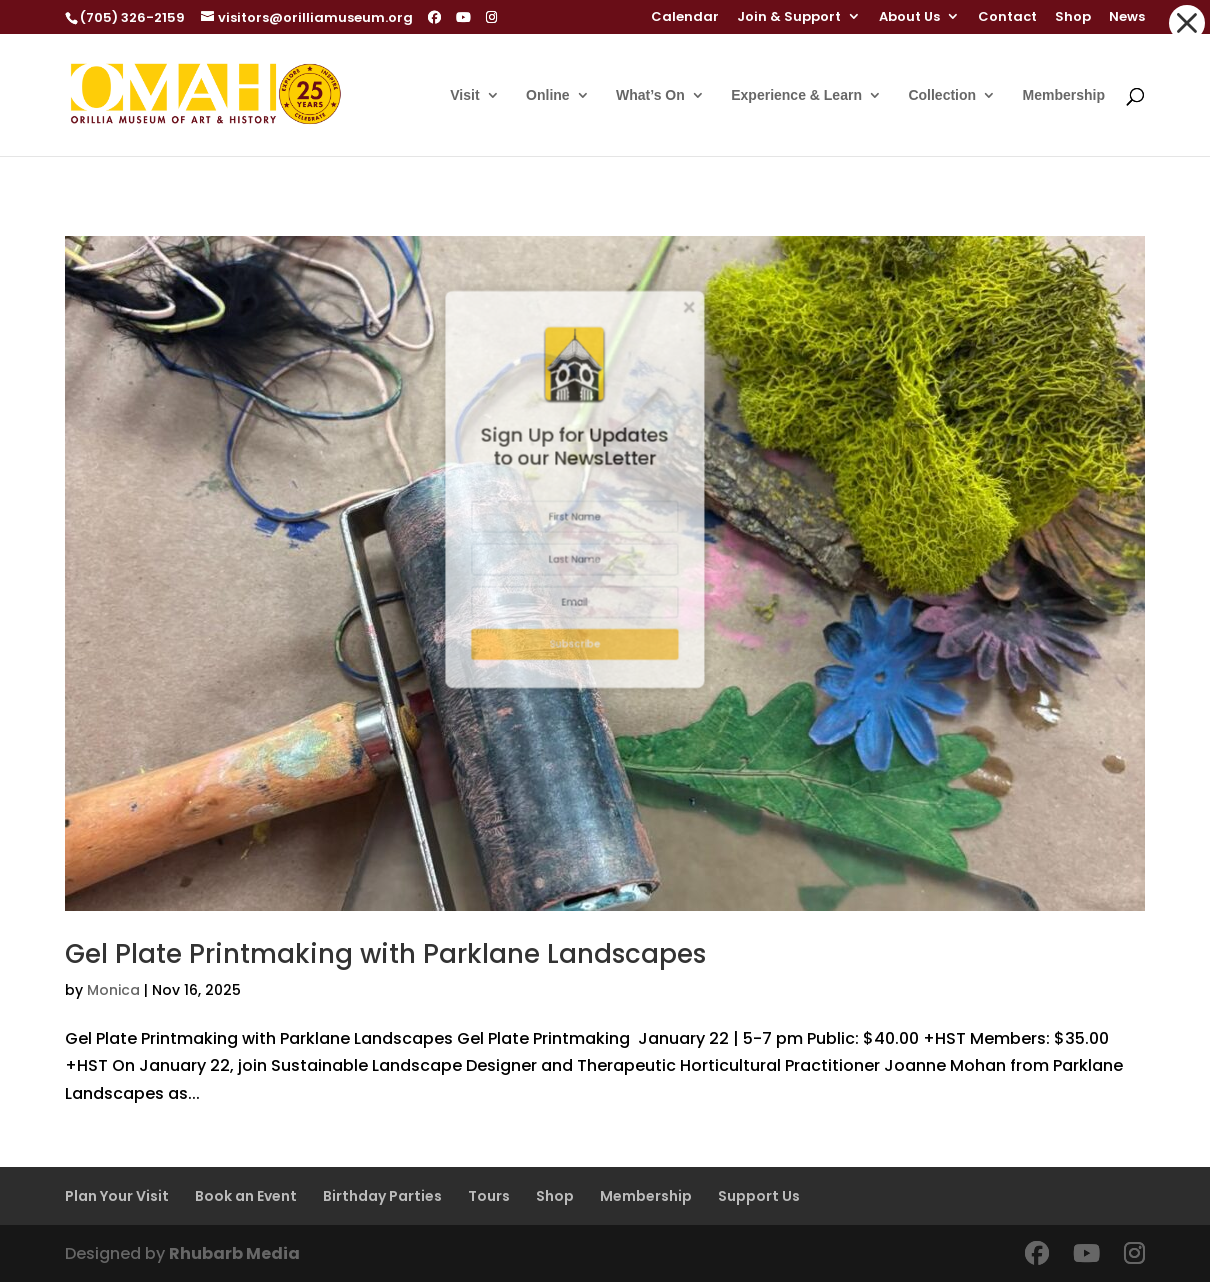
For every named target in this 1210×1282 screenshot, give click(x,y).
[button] (1187, 23)
